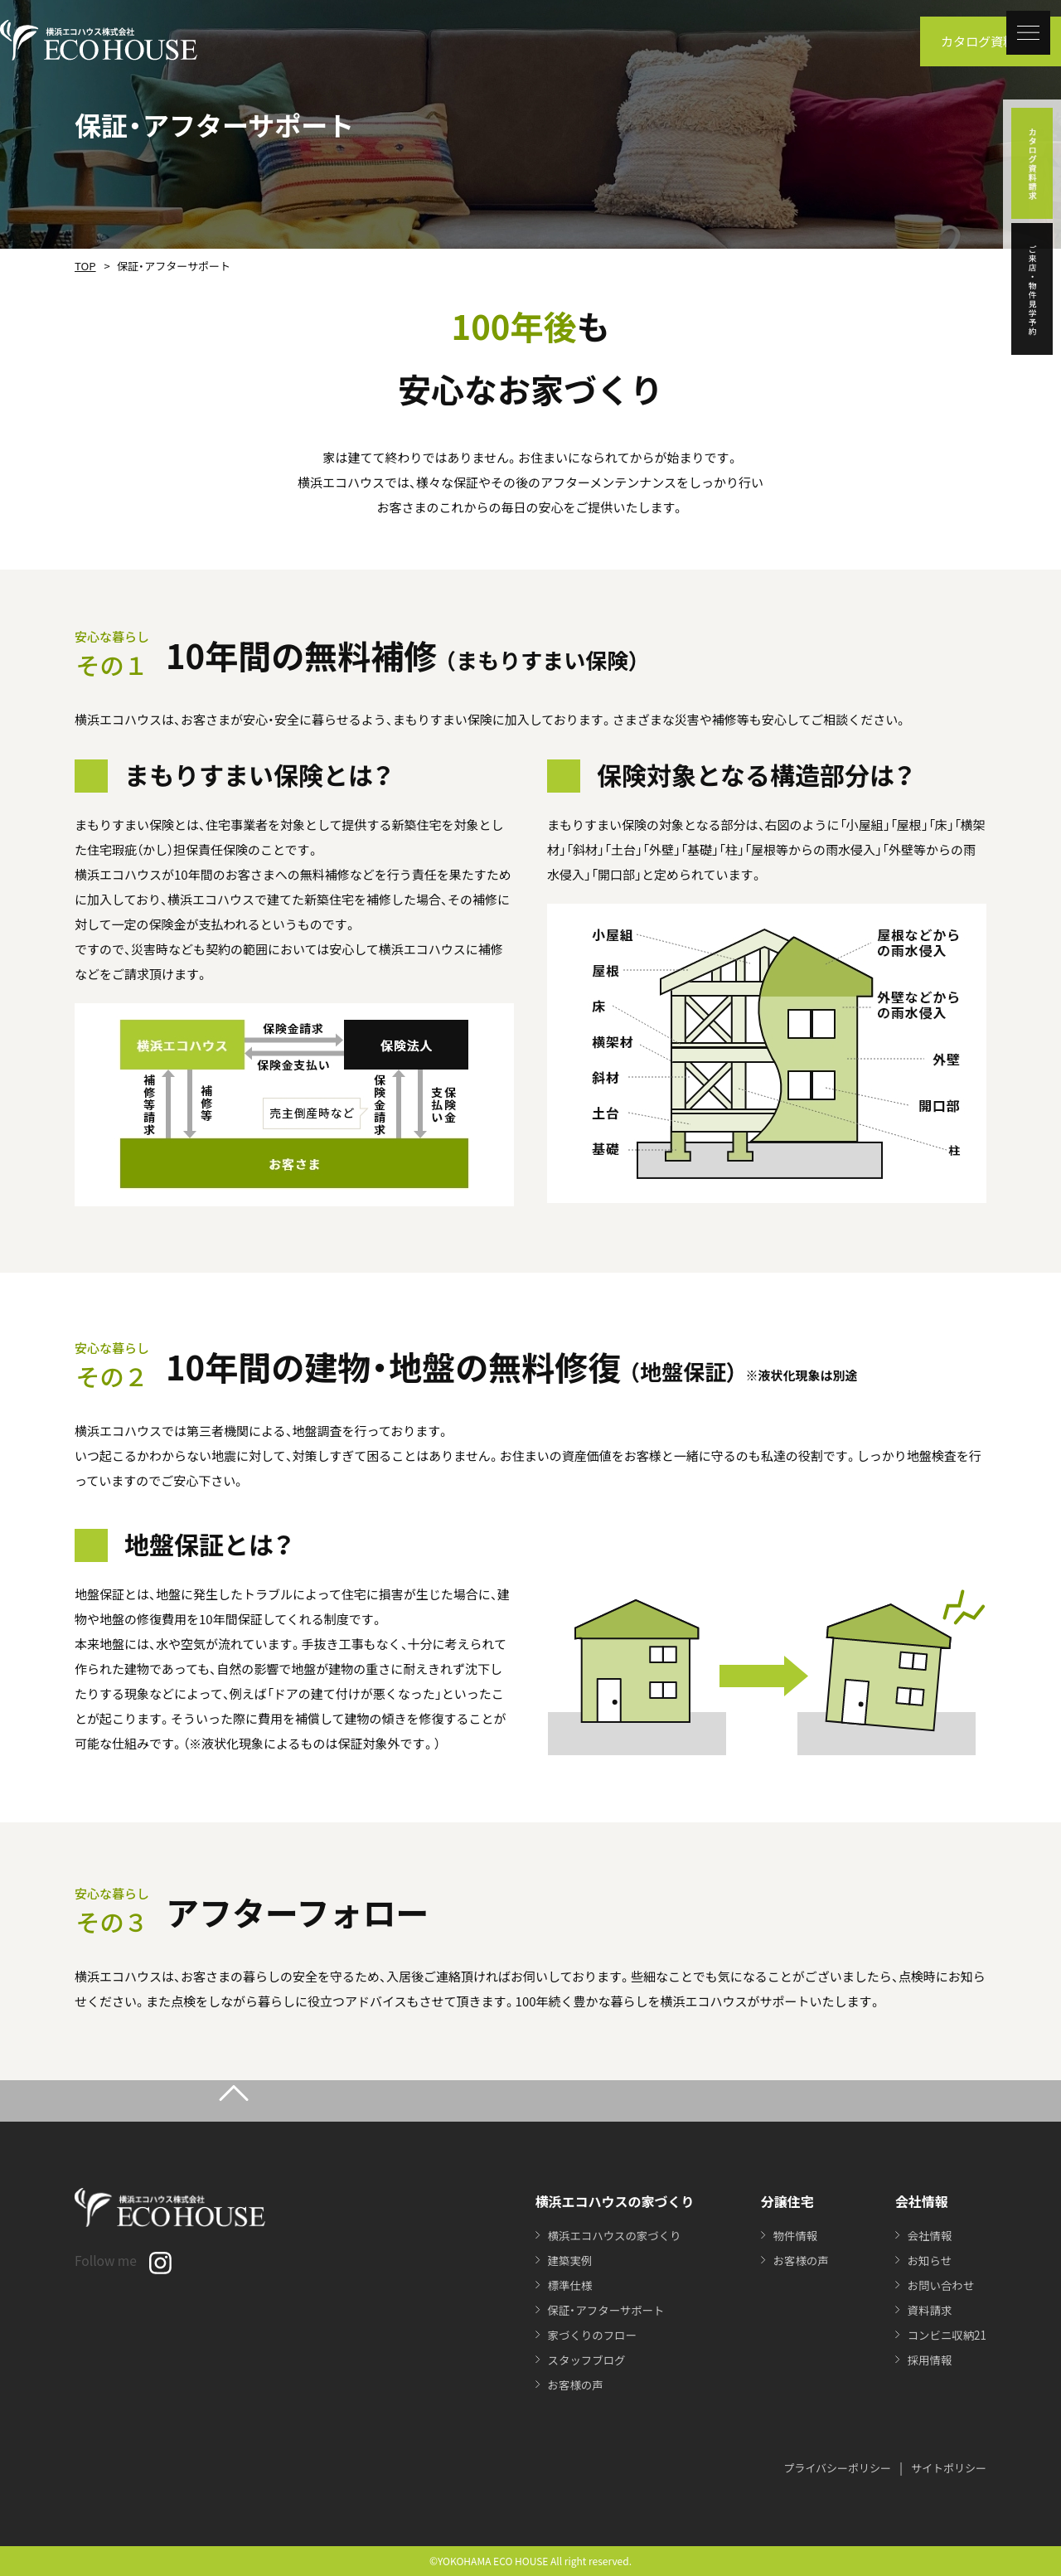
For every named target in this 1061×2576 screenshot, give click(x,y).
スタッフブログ (582, 2359)
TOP (84, 266)
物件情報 (790, 2235)
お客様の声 (570, 2384)
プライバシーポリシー (837, 2468)
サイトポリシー (948, 2468)
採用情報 (927, 2359)
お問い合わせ (938, 2285)
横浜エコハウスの (611, 2235)
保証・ (602, 2309)
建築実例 (564, 2260)
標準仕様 (564, 2285)
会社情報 (927, 2235)
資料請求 (927, 2310)
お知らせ (927, 2260)
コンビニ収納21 (945, 2334)
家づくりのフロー (587, 2334)
